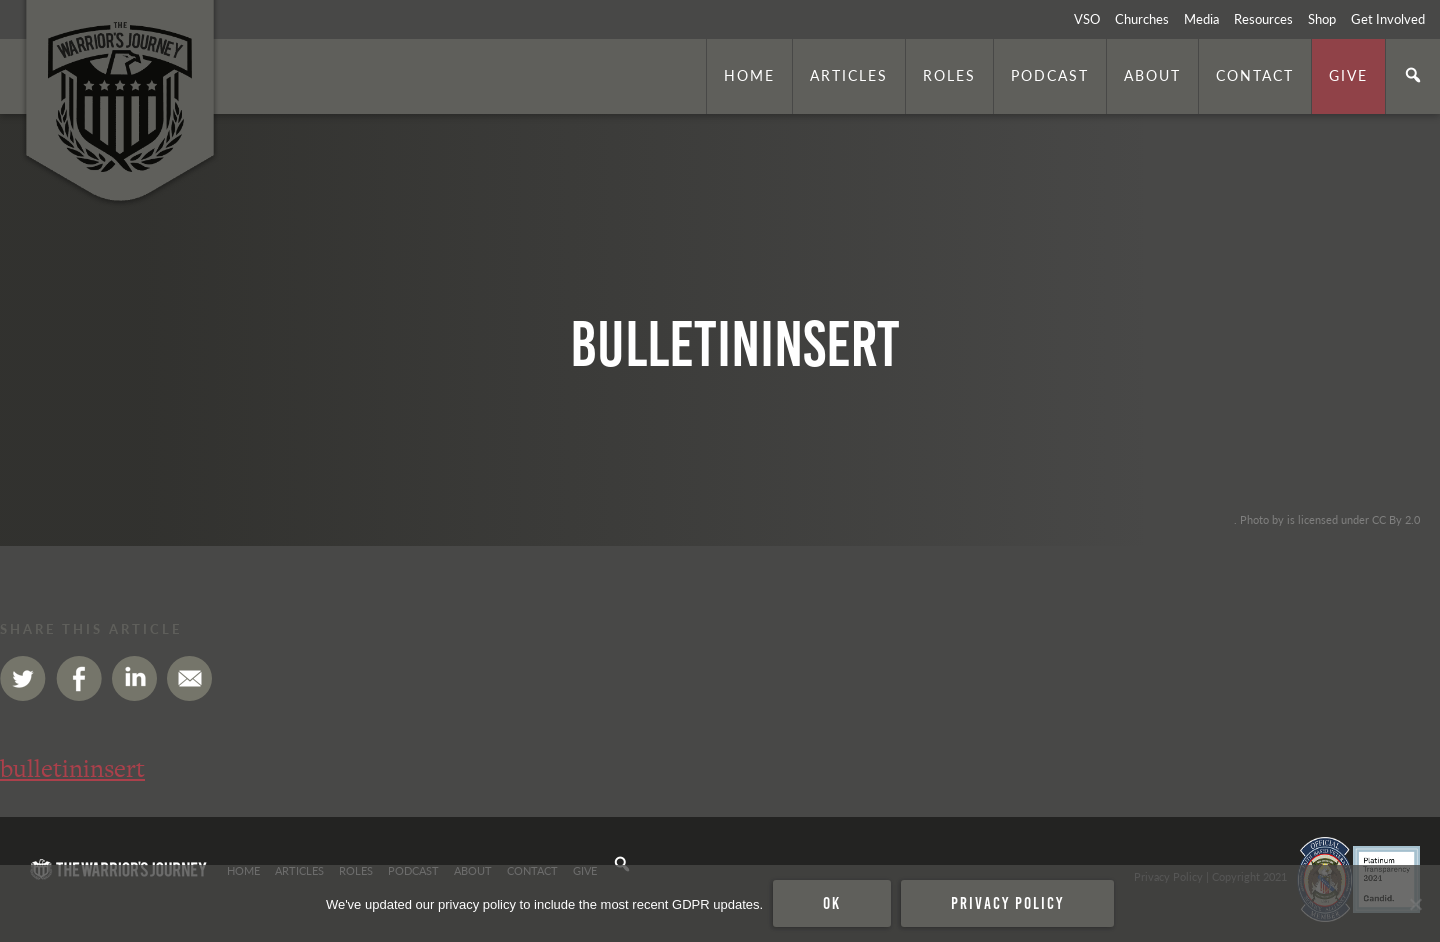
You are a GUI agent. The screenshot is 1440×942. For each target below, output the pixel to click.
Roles (949, 75)
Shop (1322, 19)
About (1152, 75)
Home (749, 75)
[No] (1415, 904)
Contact (1255, 75)
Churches (1142, 19)
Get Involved (1388, 19)
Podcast (1050, 75)
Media (1201, 19)
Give (1348, 75)
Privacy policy (1007, 903)
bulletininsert (72, 768)
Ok (832, 903)
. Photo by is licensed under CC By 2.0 (1327, 519)
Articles (849, 75)
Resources (1263, 19)
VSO (1087, 19)
